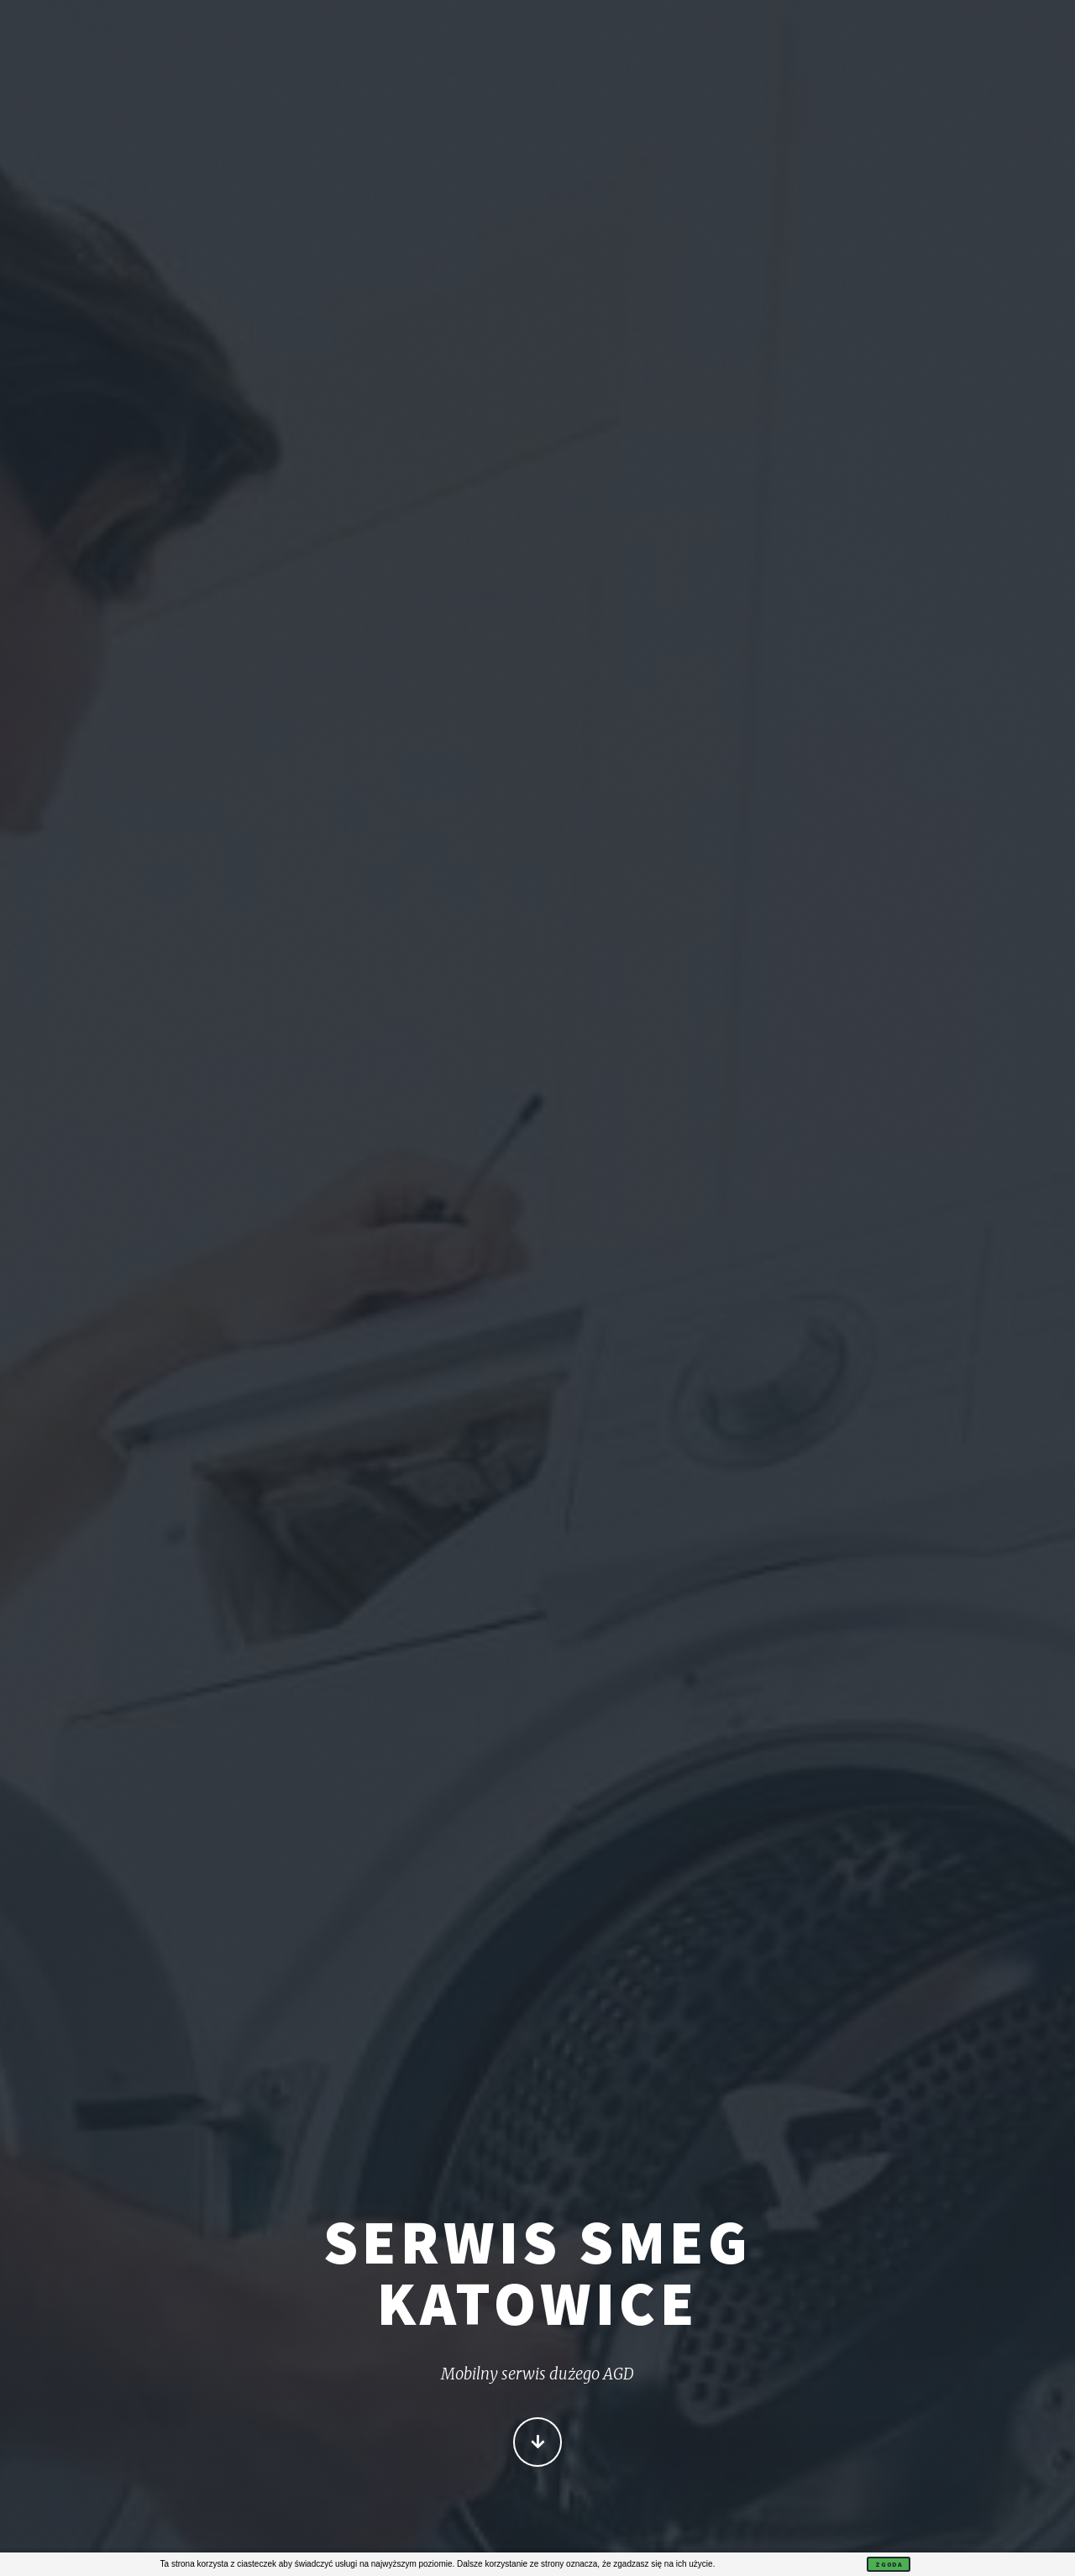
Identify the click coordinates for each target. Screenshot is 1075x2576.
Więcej (538, 2443)
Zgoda (888, 2564)
